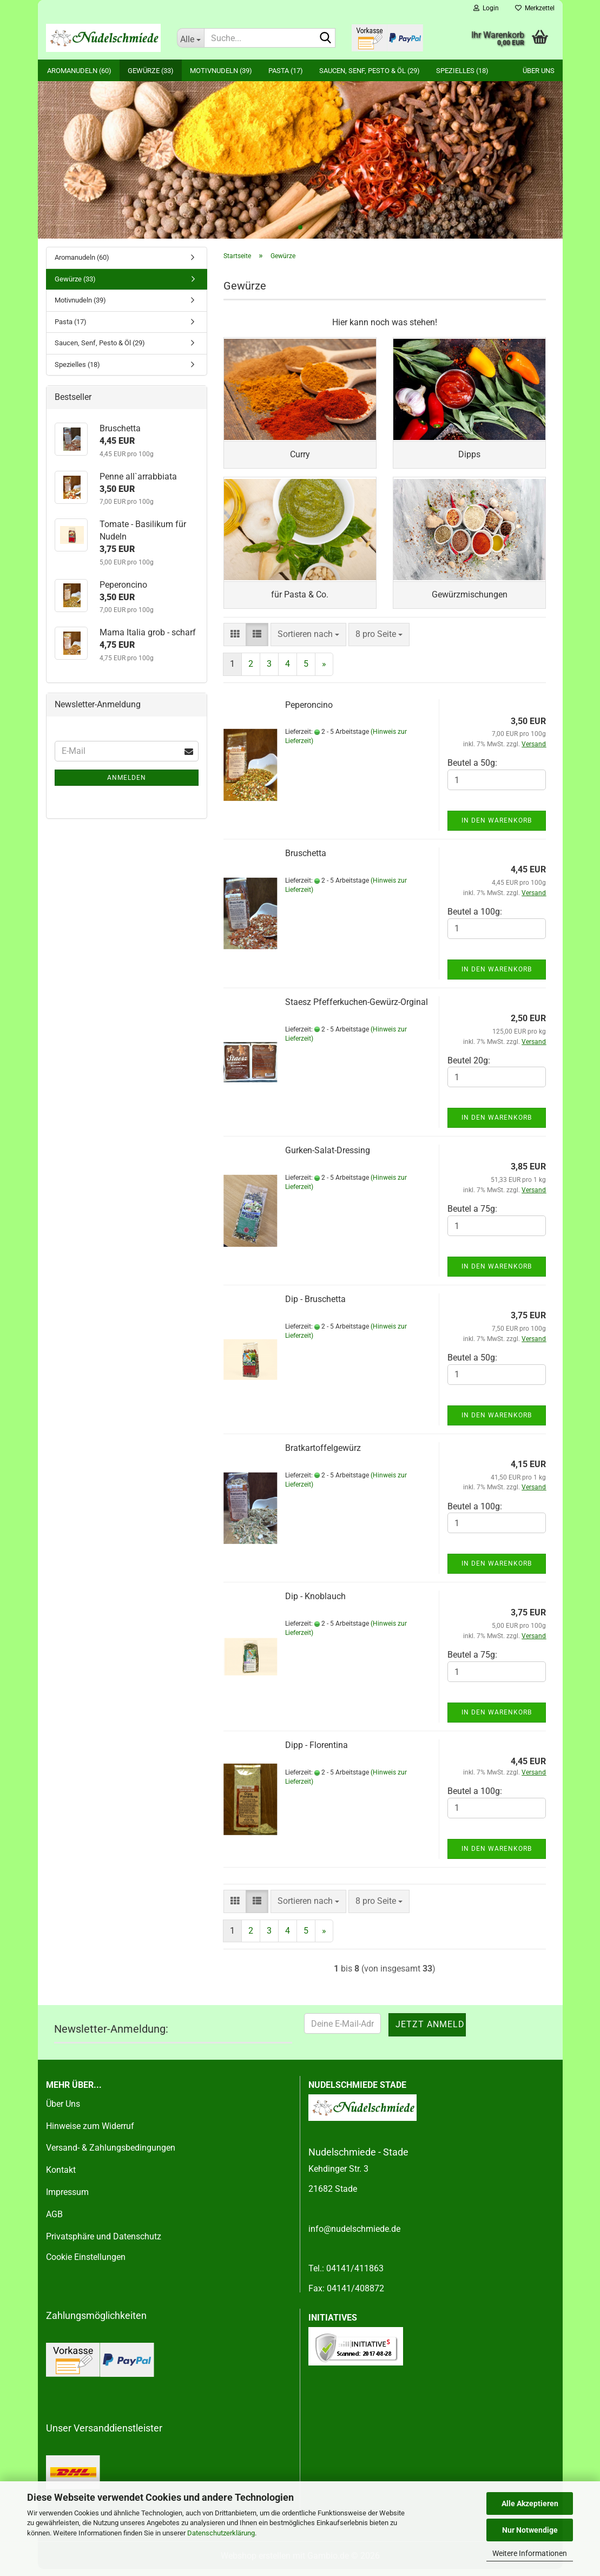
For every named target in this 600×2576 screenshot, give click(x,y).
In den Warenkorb (496, 827)
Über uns (539, 71)
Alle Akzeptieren (530, 2503)
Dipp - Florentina (316, 1752)
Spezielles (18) (462, 71)
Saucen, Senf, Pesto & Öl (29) (369, 71)
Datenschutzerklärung (221, 2533)
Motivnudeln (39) (221, 71)
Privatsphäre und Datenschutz (103, 2243)
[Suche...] (190, 38)
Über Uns (63, 2110)
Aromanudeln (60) (79, 71)
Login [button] (486, 8)
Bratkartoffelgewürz (323, 1454)
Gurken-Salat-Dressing (327, 1157)
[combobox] (308, 641)
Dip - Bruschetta (315, 1306)
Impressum (67, 2198)
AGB (54, 2221)
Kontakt (61, 2177)
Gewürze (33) (151, 71)
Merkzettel (535, 8)
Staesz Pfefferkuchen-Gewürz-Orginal (356, 1008)
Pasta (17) (285, 71)
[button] (234, 641)
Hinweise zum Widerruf (90, 2132)
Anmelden (126, 777)
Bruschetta (305, 860)
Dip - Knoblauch (315, 1603)
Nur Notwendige (530, 2530)
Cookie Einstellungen (86, 2264)
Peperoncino (309, 711)
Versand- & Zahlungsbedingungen (110, 2155)
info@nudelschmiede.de (354, 2235)
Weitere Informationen (529, 2553)
